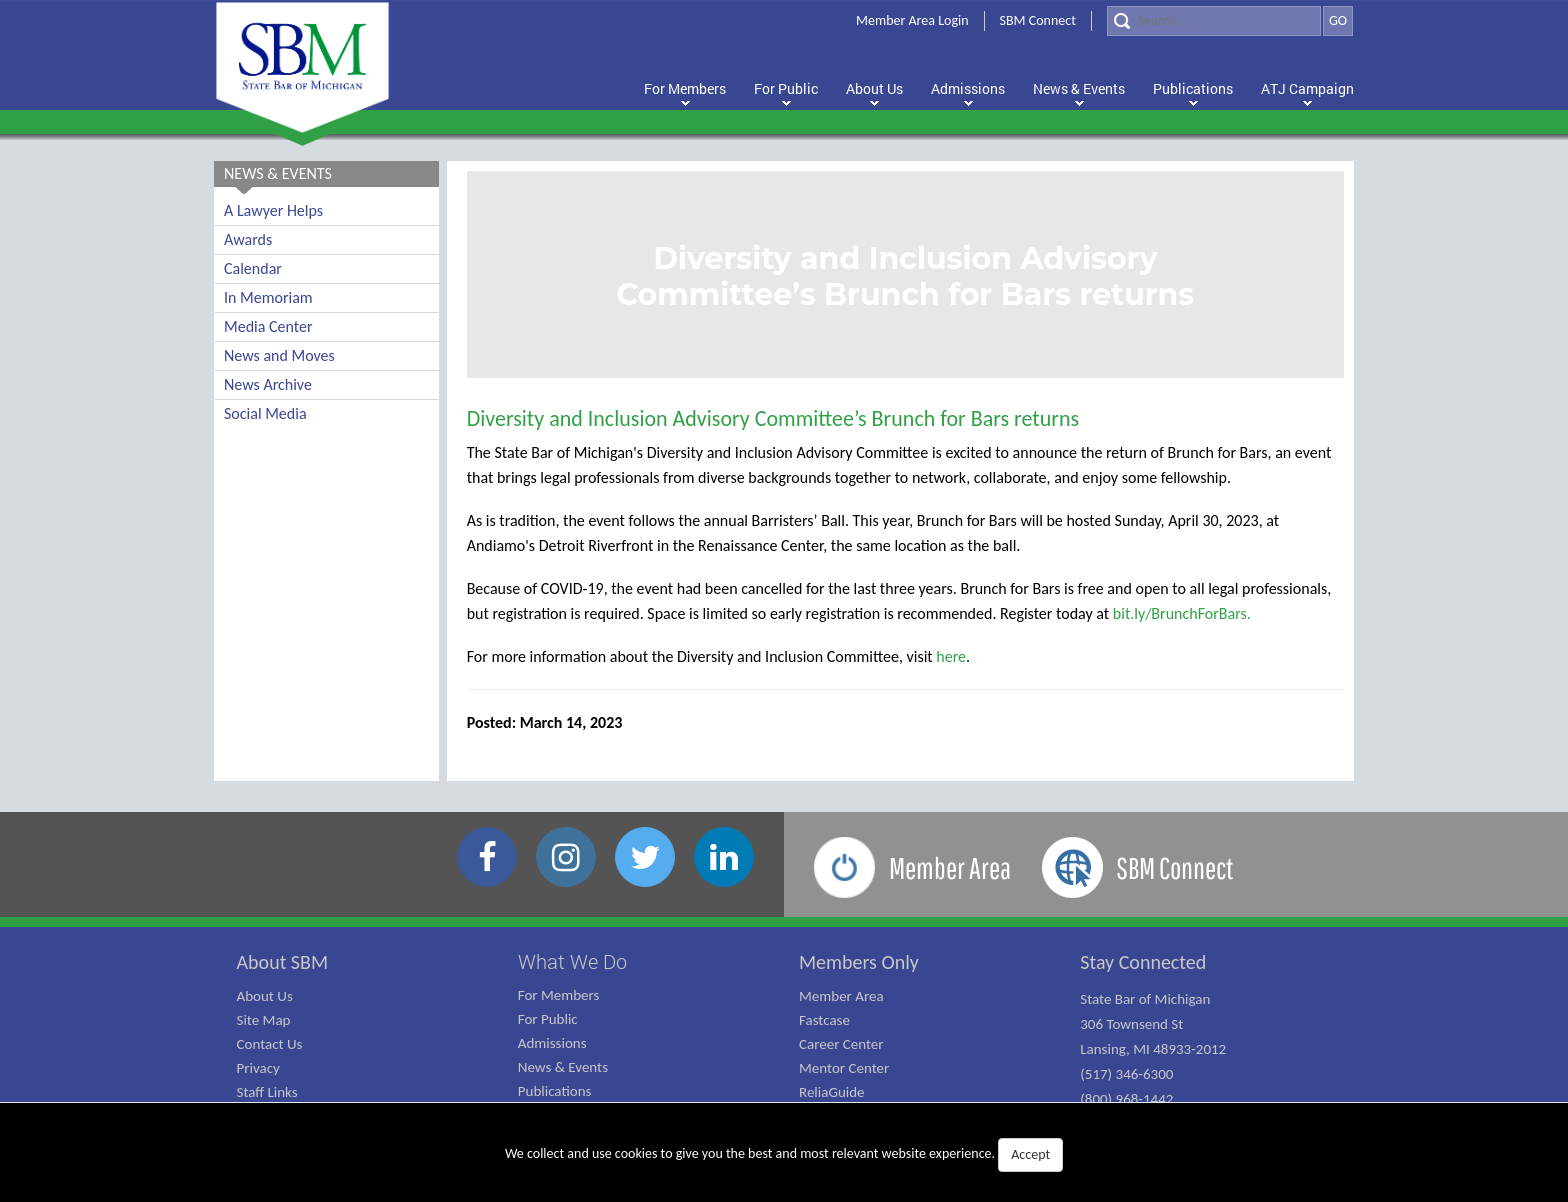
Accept (1030, 1154)
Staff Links (267, 1092)
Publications (555, 1091)
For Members (559, 995)
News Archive (268, 384)
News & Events (563, 1067)
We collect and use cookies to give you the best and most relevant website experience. (784, 1155)
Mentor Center (844, 1068)
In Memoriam (268, 297)
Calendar (253, 268)
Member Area (841, 996)
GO (1338, 20)
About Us (265, 996)
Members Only (859, 962)
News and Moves (279, 355)
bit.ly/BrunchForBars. (1182, 613)
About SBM (283, 962)
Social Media (265, 413)
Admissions (552, 1043)
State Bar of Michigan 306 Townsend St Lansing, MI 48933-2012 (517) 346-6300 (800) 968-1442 (1153, 1049)
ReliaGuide (832, 1092)
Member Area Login (912, 20)
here (951, 656)
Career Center (841, 1044)
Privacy (258, 1068)
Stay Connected (1143, 962)
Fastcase (824, 1020)
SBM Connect (1038, 20)
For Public (548, 1019)
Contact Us (270, 1044)
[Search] (1214, 21)
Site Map (264, 1020)
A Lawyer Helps (273, 210)
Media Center (268, 326)
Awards (248, 239)
